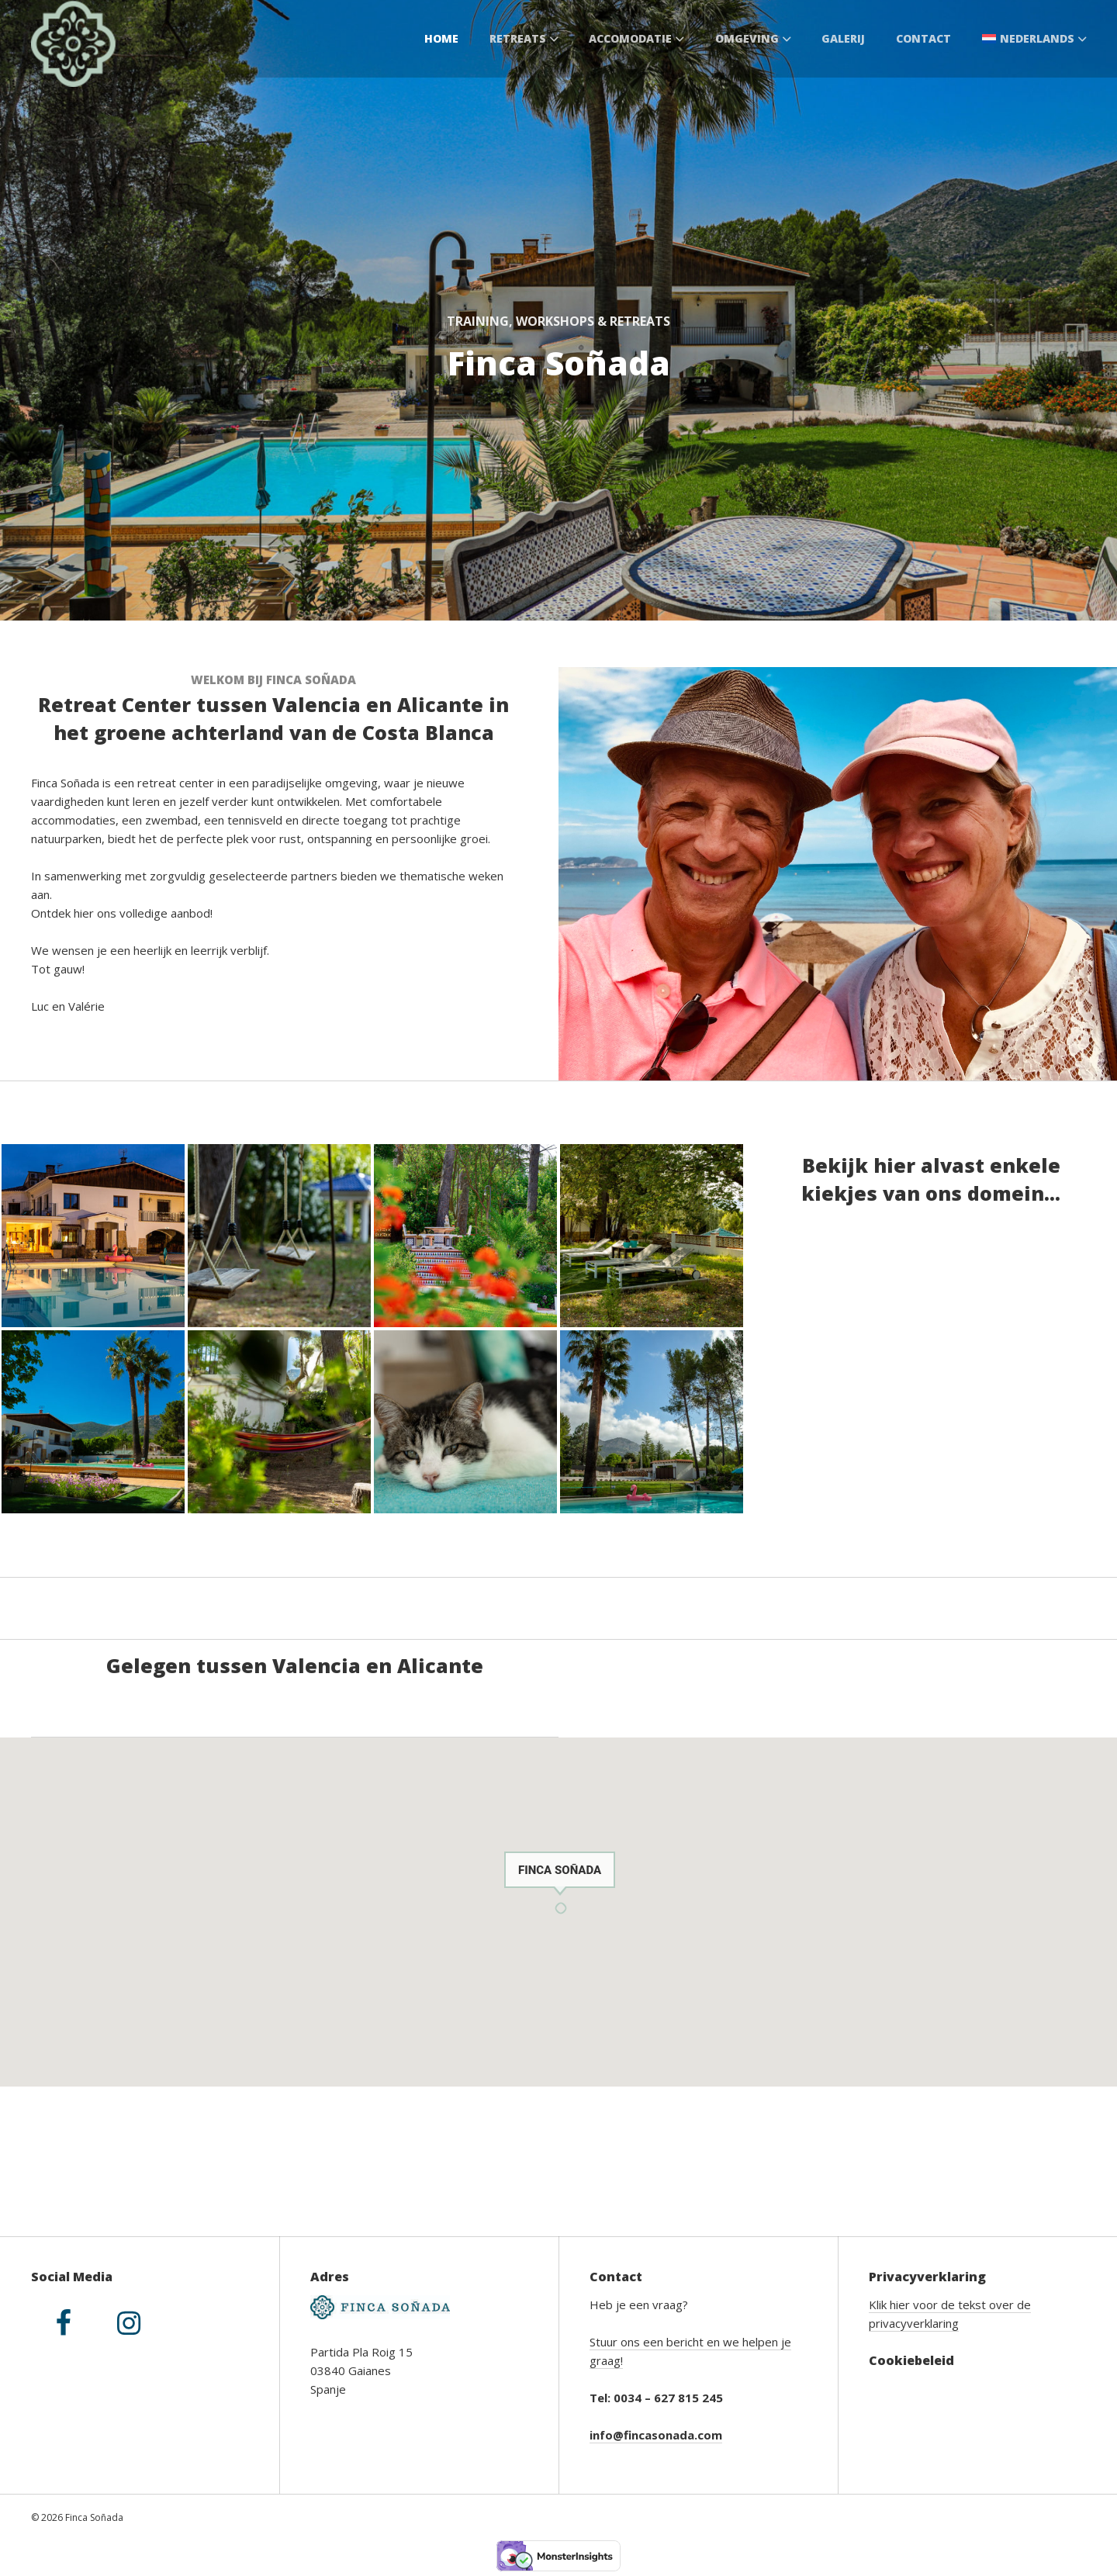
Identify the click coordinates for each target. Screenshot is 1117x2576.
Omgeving (753, 38)
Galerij (843, 38)
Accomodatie (636, 38)
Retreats (523, 38)
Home (441, 38)
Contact (923, 38)
